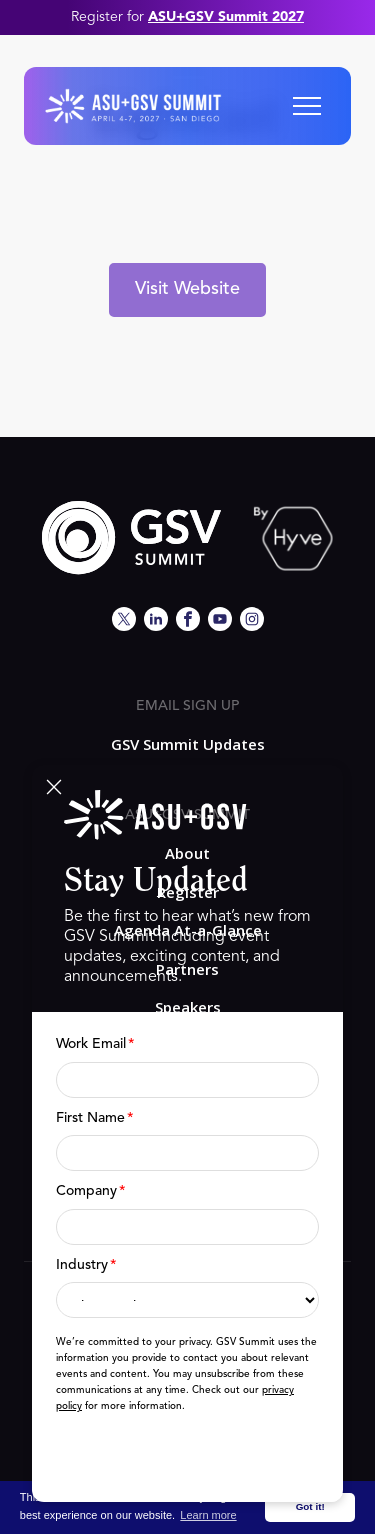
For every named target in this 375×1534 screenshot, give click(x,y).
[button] (307, 106)
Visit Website (187, 289)
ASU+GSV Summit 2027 (226, 17)
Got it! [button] (310, 1506)
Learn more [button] (208, 1515)
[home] (133, 106)
